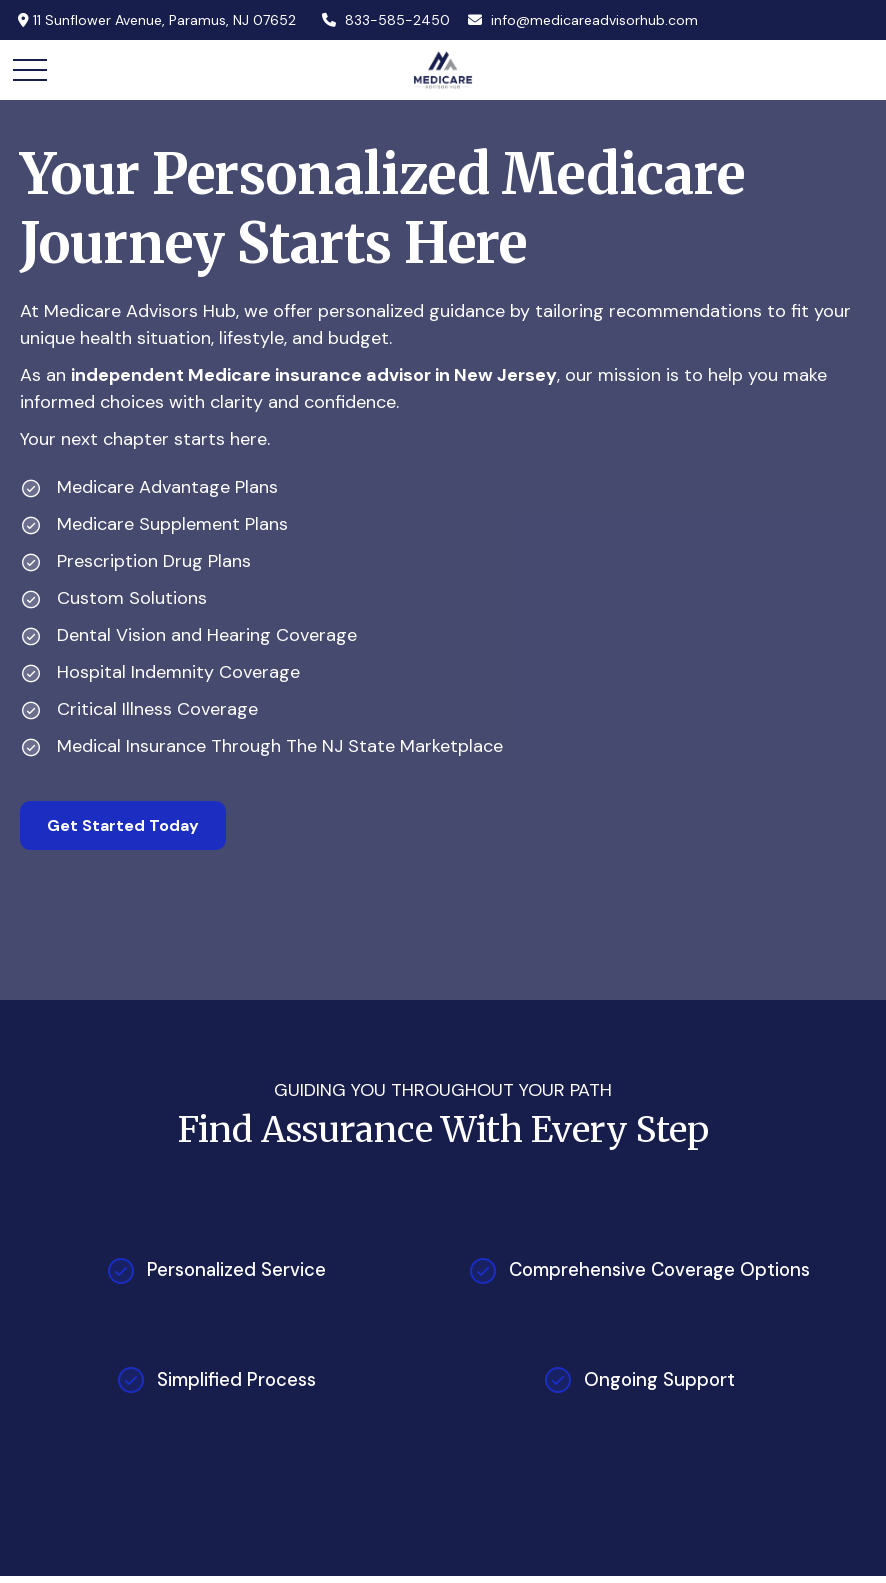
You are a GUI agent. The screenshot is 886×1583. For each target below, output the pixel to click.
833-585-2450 (386, 20)
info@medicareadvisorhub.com (582, 20)
